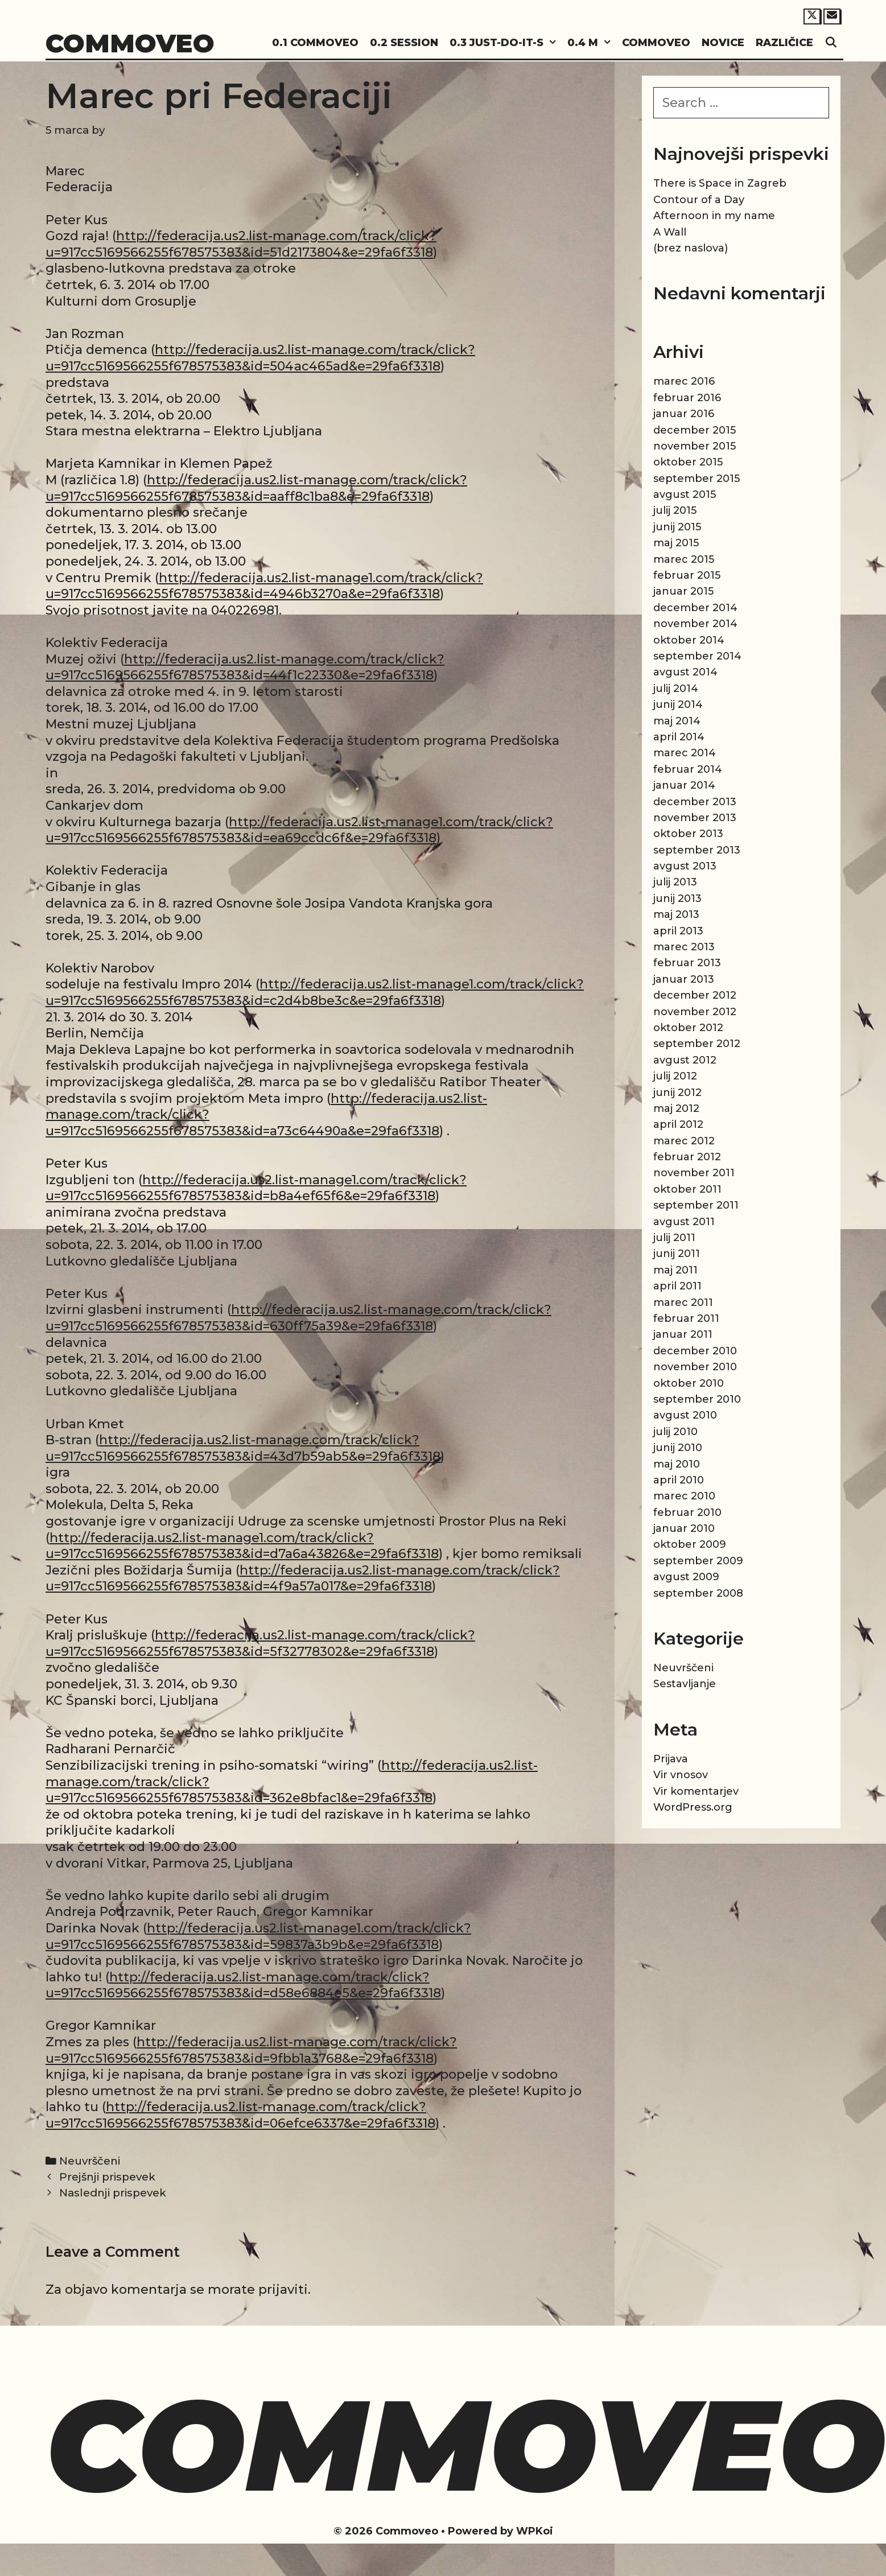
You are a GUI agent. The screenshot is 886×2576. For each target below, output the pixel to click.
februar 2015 (686, 575)
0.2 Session (404, 42)
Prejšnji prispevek (107, 2176)
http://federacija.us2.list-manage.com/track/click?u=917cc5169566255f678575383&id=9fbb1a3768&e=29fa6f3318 (251, 2050)
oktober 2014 (688, 640)
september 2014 (697, 656)
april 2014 (678, 737)
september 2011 (696, 1205)
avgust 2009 (686, 1577)
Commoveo (130, 43)
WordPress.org (692, 1807)
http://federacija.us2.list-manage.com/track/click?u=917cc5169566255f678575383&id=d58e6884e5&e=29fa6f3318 (243, 1985)
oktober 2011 (687, 1189)
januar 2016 (683, 413)
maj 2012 (676, 1108)
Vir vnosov (680, 1775)
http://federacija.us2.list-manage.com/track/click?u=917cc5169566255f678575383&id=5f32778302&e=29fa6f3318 (260, 1643)
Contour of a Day (698, 199)
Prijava (670, 1759)
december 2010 (695, 1351)
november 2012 (694, 1011)
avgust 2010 (685, 1415)
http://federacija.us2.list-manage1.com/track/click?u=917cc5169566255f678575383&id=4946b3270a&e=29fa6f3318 (264, 586)
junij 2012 (677, 1092)
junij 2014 (678, 704)
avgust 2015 (684, 494)
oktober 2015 (688, 462)
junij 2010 (677, 1447)
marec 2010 (684, 1496)
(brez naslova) (690, 248)
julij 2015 (675, 510)
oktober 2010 (688, 1383)
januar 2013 (683, 979)
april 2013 (678, 931)
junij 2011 (676, 1253)
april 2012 (678, 1124)
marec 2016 (684, 381)
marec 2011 (683, 1302)
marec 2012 (684, 1141)
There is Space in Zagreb (719, 183)
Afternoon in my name (714, 215)
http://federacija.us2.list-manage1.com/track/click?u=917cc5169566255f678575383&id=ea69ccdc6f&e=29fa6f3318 (299, 830)
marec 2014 (684, 753)
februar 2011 (686, 1318)
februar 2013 (687, 963)
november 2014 (695, 623)
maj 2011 (675, 1270)
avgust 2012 (684, 1060)
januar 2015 (683, 591)
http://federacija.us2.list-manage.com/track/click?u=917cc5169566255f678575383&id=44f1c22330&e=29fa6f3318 (245, 667)
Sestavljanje (684, 1684)
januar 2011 (682, 1334)
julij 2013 (675, 882)
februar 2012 (687, 1157)
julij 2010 (675, 1431)
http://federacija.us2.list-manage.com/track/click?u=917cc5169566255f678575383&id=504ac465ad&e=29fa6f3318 (260, 358)
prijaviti (283, 2289)
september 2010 (697, 1399)
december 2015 (694, 430)
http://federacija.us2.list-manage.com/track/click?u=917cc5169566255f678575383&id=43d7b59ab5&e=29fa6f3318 (243, 1448)
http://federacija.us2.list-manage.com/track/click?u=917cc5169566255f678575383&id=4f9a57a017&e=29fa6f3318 (303, 1578)
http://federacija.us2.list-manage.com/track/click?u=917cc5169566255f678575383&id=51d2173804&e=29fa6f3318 (241, 244)
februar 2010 (687, 1512)
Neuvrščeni (89, 2160)
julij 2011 (674, 1237)
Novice (723, 42)
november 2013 (694, 817)
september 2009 (698, 1561)
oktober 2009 (689, 1544)
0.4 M (591, 43)
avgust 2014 (685, 672)
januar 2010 (684, 1528)
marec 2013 (684, 947)
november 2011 (694, 1173)
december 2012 (694, 995)
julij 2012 (675, 1076)
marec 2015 (683, 559)
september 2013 (696, 850)
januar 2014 (684, 785)
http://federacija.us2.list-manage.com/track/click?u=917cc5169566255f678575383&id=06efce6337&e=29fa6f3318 (240, 2115)
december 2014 (695, 607)
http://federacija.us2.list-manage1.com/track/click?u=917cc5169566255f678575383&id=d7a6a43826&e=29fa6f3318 (242, 1546)
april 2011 (677, 1286)
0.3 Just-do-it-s (506, 43)
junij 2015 (677, 527)
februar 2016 (687, 397)
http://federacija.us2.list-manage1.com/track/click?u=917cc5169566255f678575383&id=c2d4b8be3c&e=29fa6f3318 (315, 992)
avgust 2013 (684, 866)
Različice (784, 42)
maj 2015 (676, 543)
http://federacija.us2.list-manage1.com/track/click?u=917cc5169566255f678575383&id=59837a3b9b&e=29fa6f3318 (258, 1936)
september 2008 (698, 1593)
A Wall (669, 232)
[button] (552, 43)
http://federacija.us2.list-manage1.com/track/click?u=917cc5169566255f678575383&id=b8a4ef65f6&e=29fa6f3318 (256, 1188)
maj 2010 (676, 1464)
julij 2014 (675, 688)
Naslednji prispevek (112, 2192)
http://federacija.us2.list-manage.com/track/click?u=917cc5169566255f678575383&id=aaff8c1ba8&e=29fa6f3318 (256, 488)
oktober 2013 (688, 833)
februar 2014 (687, 769)
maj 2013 (676, 914)
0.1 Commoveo (315, 42)
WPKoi (534, 2531)
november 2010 (695, 1367)
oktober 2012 (688, 1027)
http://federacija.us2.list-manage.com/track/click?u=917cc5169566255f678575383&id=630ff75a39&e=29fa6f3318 (298, 1318)
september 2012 (696, 1043)
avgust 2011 (684, 1221)
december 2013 (694, 802)
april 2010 (678, 1480)
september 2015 (696, 478)
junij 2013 (677, 898)
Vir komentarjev (696, 1791)
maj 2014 (676, 721)
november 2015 (694, 446)
